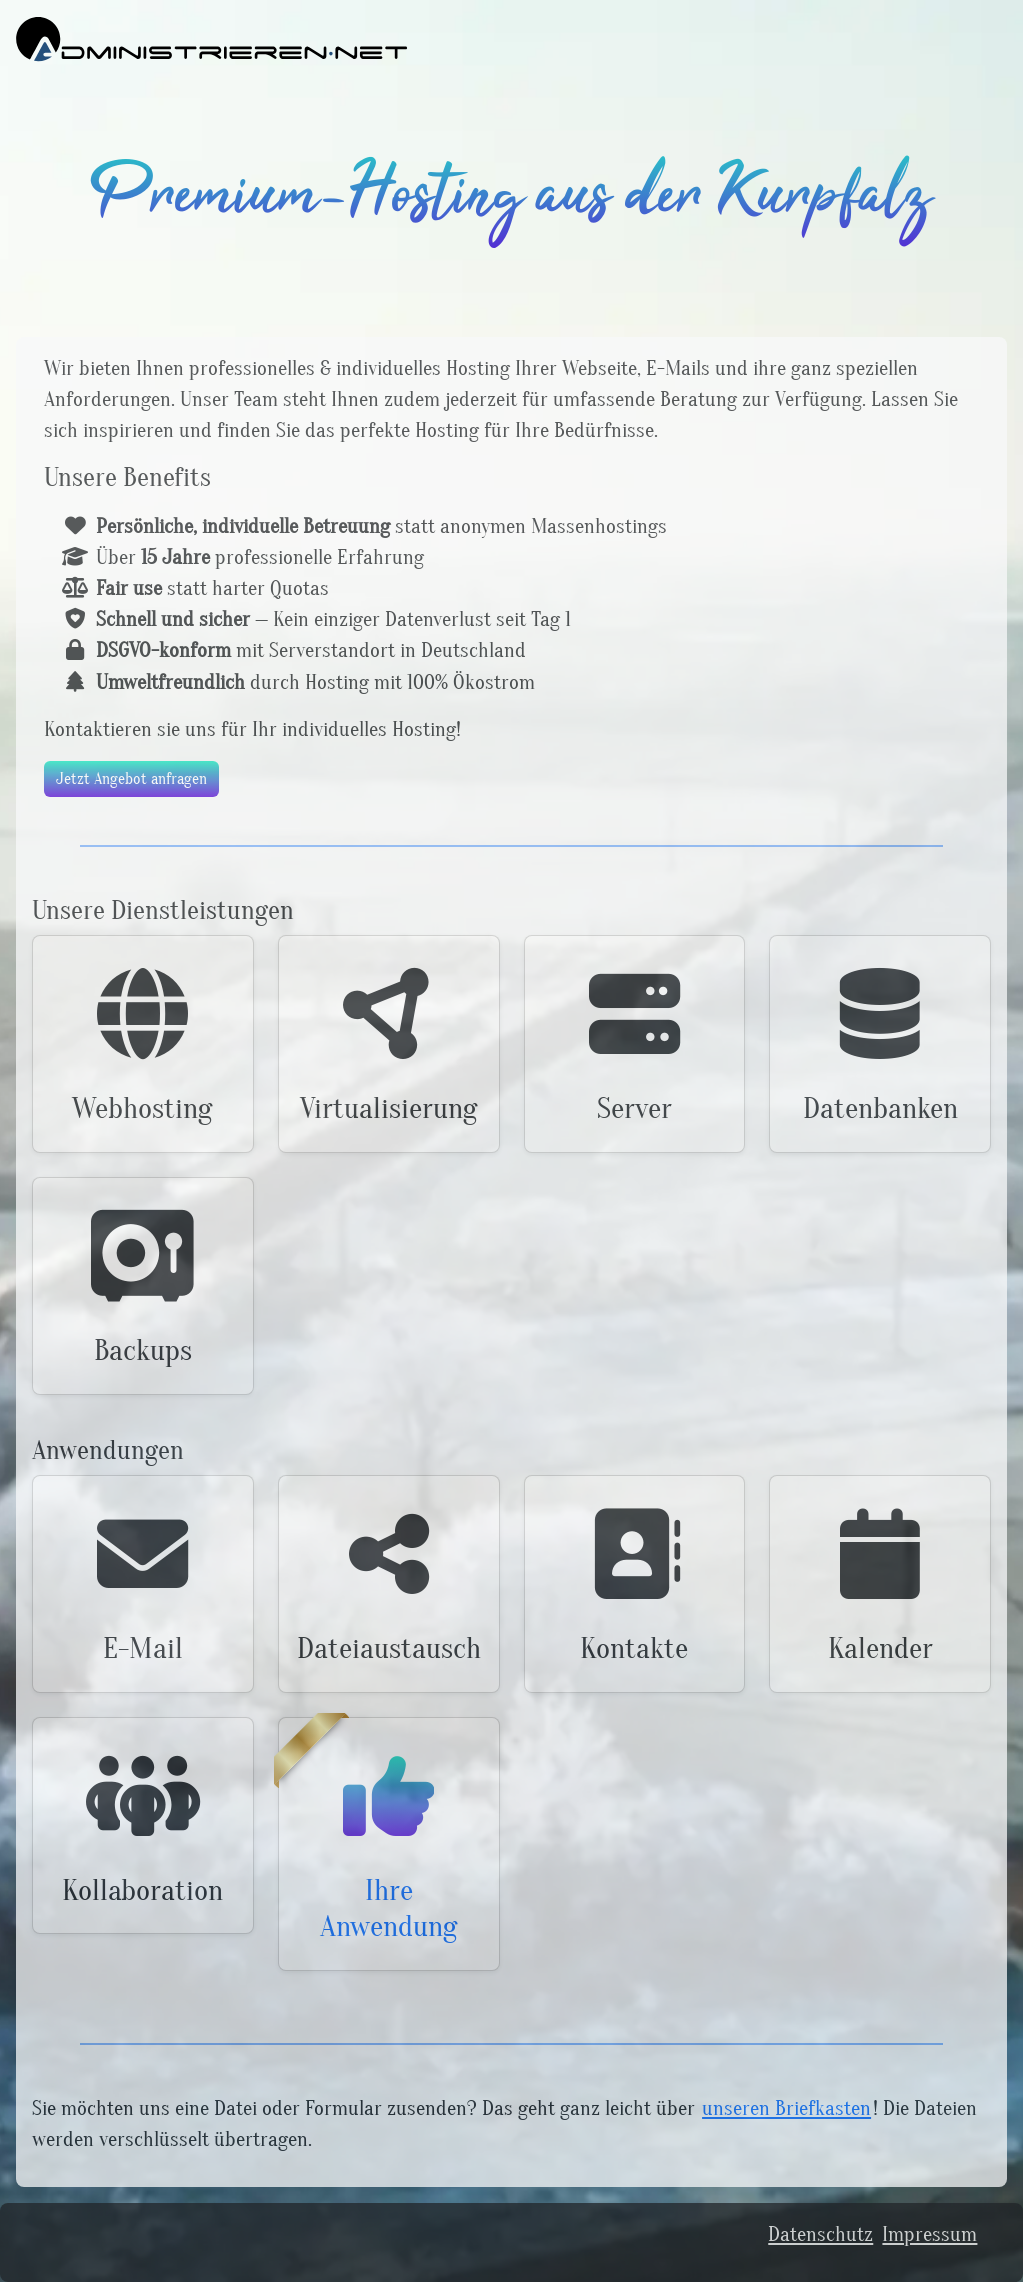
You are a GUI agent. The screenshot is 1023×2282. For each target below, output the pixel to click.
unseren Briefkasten (786, 2108)
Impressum (929, 2234)
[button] (143, 1044)
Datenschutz (820, 2234)
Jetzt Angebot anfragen (131, 779)
